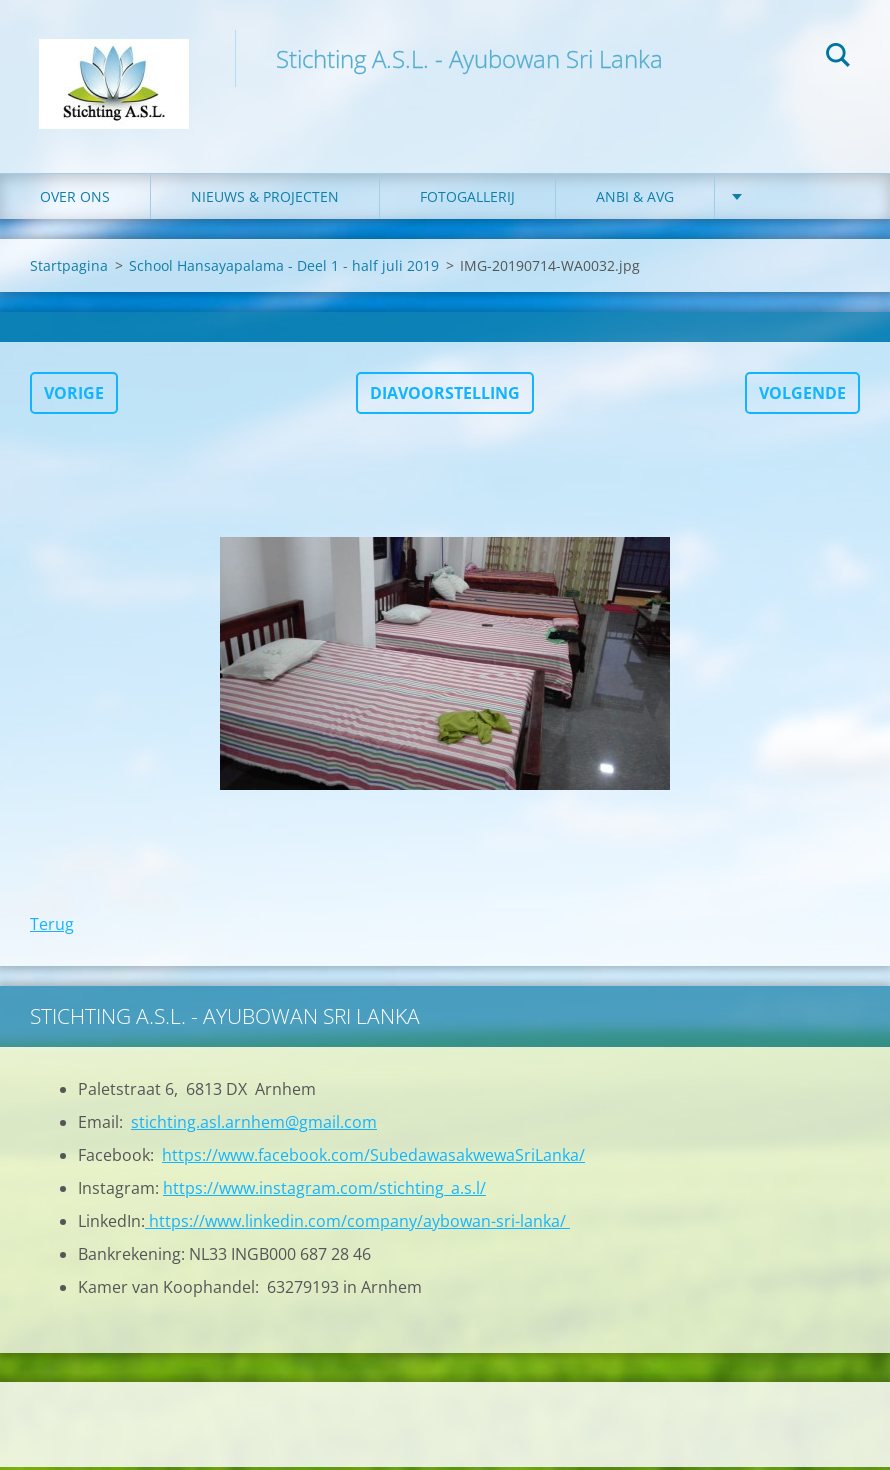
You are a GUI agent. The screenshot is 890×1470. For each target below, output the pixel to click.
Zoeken (838, 58)
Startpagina (69, 268)
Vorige (74, 396)
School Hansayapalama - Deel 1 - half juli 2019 (284, 268)
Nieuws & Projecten (265, 199)
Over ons (75, 199)
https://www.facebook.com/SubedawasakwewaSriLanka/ (373, 1158)
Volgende (802, 396)
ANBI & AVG (635, 199)
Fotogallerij (467, 199)
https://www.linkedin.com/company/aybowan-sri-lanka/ (357, 1224)
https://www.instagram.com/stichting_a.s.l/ (324, 1191)
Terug (52, 927)
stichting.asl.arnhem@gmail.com (254, 1125)
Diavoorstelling (445, 396)
